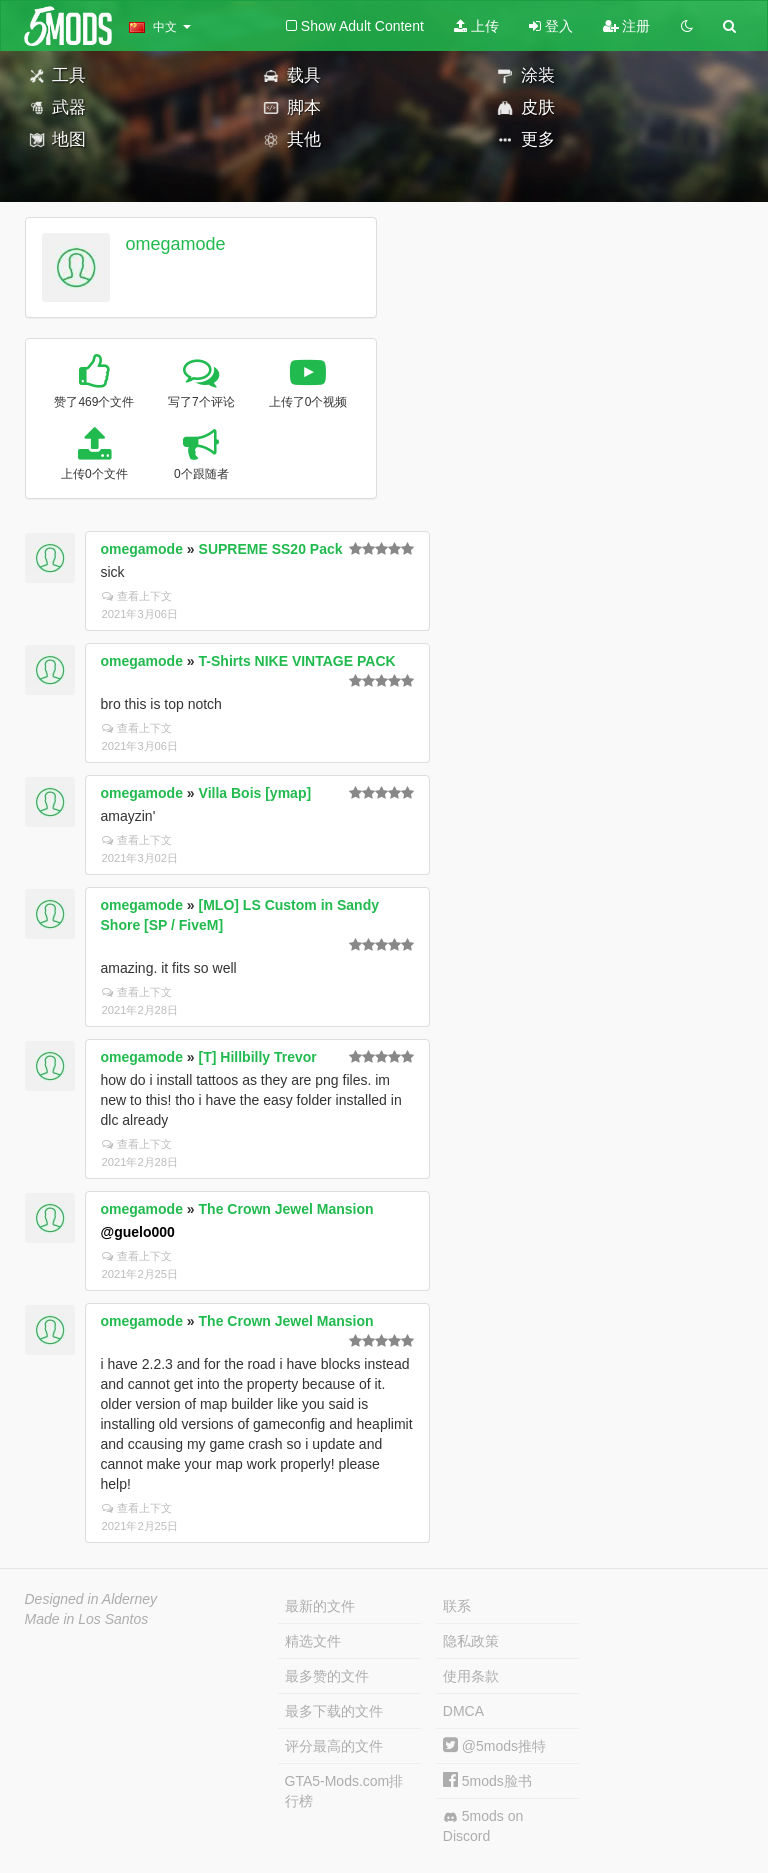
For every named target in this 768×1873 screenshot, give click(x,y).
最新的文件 (320, 1606)
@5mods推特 (494, 1746)
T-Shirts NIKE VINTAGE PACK (297, 661)
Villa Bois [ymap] (255, 793)
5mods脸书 (487, 1781)
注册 (627, 26)
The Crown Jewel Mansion (286, 1209)
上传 (476, 26)
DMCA (463, 1711)
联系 (457, 1606)
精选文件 (313, 1641)
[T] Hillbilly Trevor (258, 1057)
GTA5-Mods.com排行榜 (344, 1791)
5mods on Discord (483, 1826)
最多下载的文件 (334, 1711)
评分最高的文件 (334, 1746)
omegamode (175, 244)
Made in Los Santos (87, 1619)
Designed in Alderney (91, 1599)
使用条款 (471, 1676)
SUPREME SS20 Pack (271, 549)
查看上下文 (137, 596)
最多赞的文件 (327, 1676)
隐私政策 (471, 1641)
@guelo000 (138, 1232)
